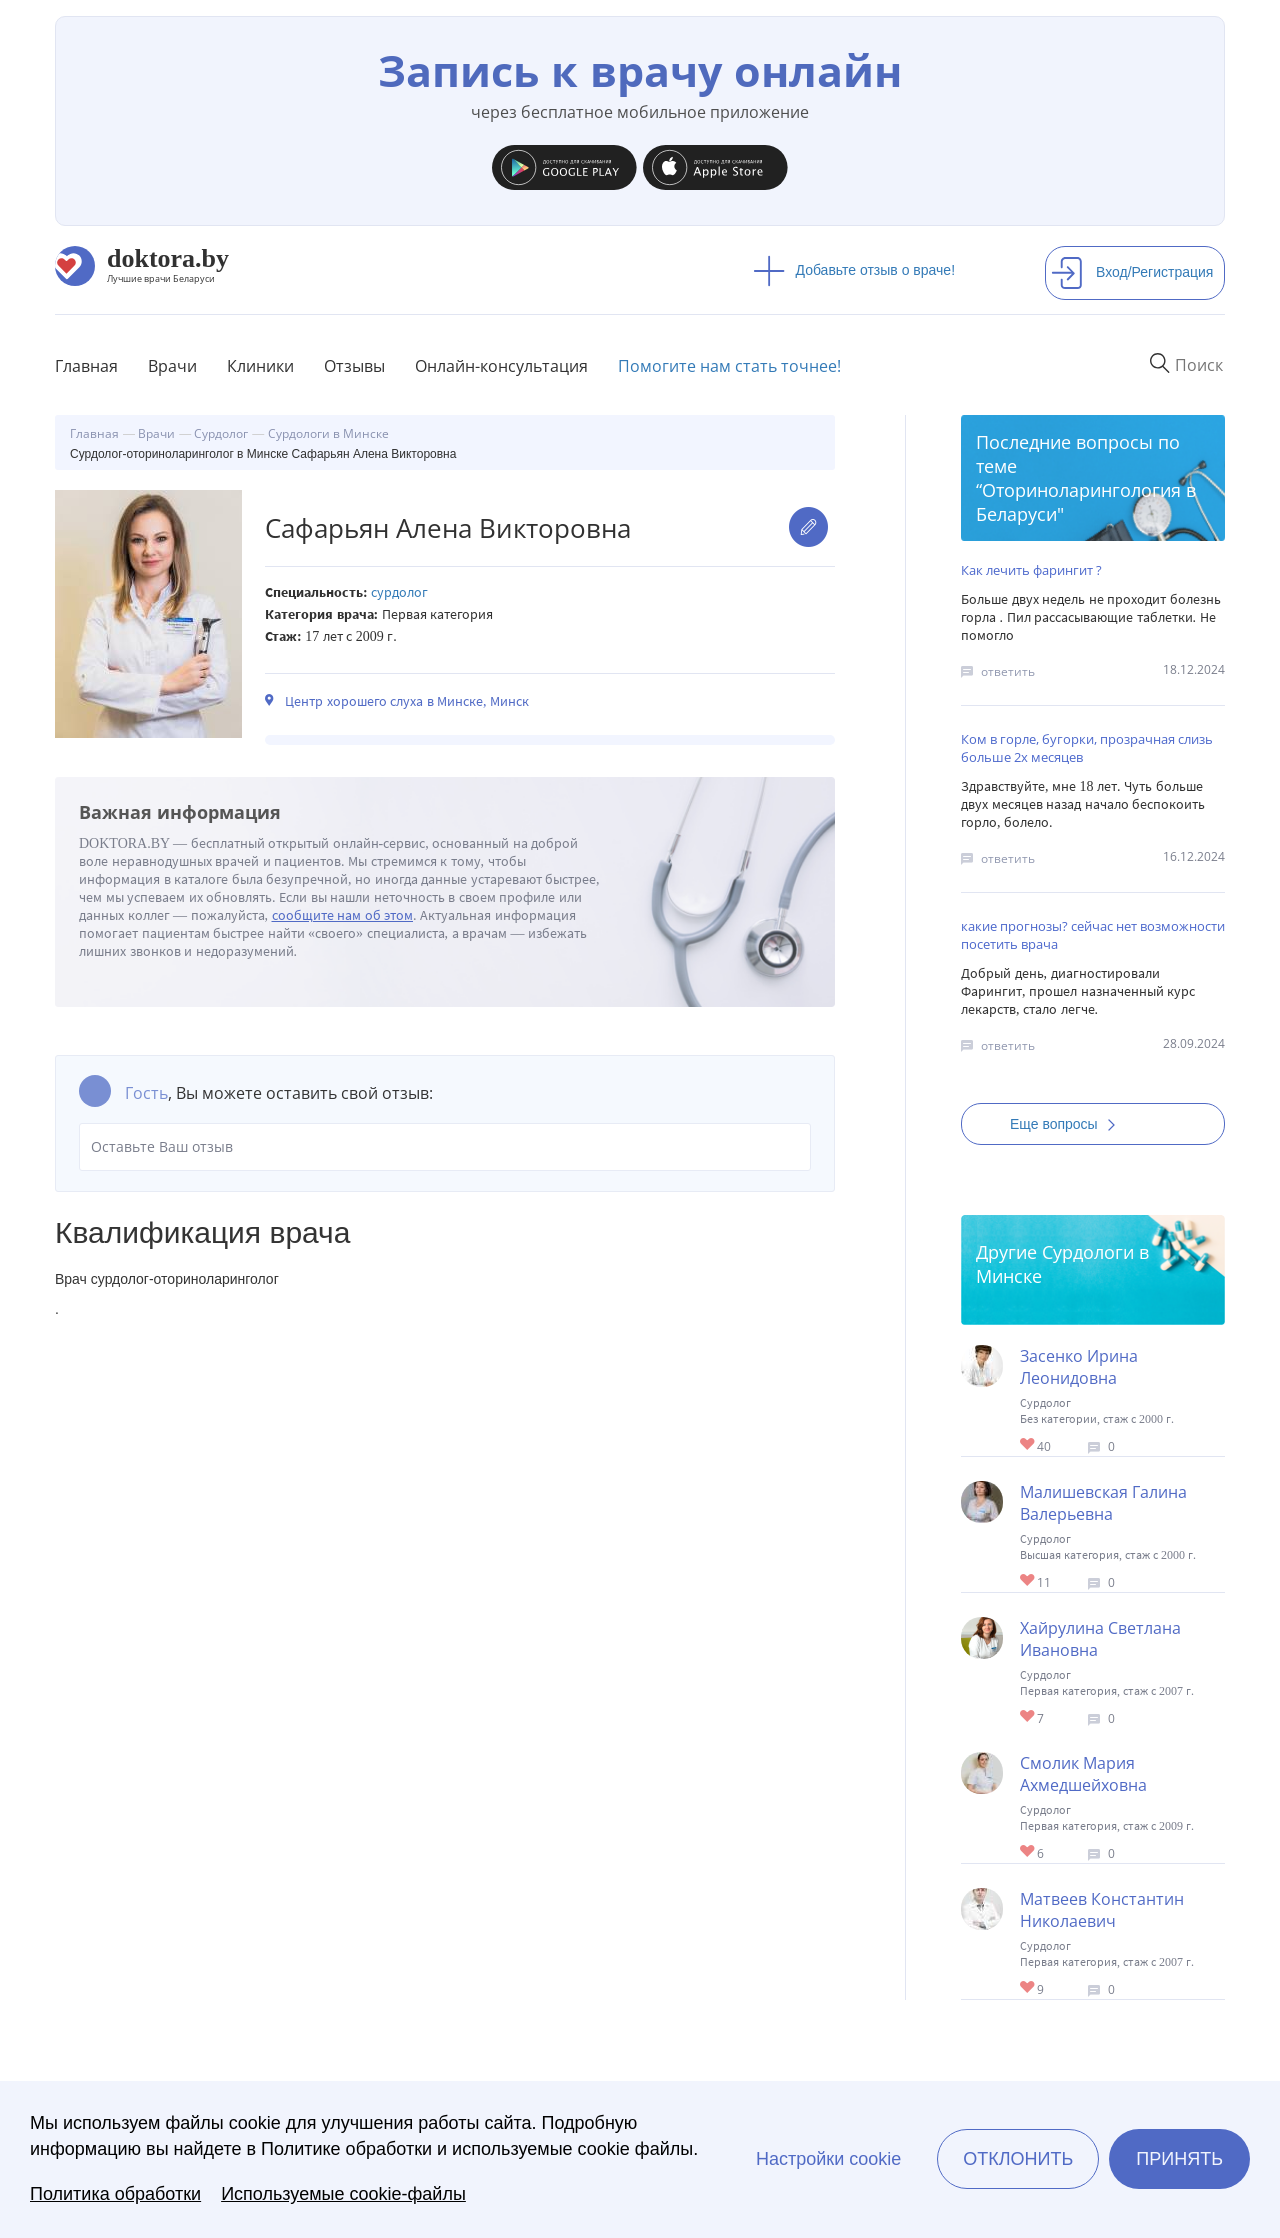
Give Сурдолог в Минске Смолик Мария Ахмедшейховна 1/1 (1028, 1852)
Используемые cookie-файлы (343, 2194)
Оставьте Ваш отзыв (445, 1147)
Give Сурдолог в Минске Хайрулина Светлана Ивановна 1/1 (1028, 1717)
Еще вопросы (1069, 1124)
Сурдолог (399, 592)
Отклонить (1018, 2159)
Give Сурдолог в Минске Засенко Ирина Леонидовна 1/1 (1028, 1445)
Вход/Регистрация (1132, 272)
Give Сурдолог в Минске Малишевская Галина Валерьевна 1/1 (1028, 1581)
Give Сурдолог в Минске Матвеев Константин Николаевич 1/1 (1028, 1988)
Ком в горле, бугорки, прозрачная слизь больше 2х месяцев (1087, 748)
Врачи (172, 366)
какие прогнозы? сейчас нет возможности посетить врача (1093, 935)
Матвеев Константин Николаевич (1102, 1910)
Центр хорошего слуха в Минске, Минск (407, 701)
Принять (1179, 2159)
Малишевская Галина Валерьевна (1103, 1503)
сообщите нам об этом (343, 915)
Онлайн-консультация (501, 366)
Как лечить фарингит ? (1031, 570)
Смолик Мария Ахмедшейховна (1083, 1774)
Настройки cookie (828, 2159)
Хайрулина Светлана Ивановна (1100, 1639)
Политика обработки (115, 2194)
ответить (1008, 671)
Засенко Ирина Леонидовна (1079, 1367)
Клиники (260, 366)
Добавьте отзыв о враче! (854, 270)
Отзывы (354, 366)
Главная (86, 366)
